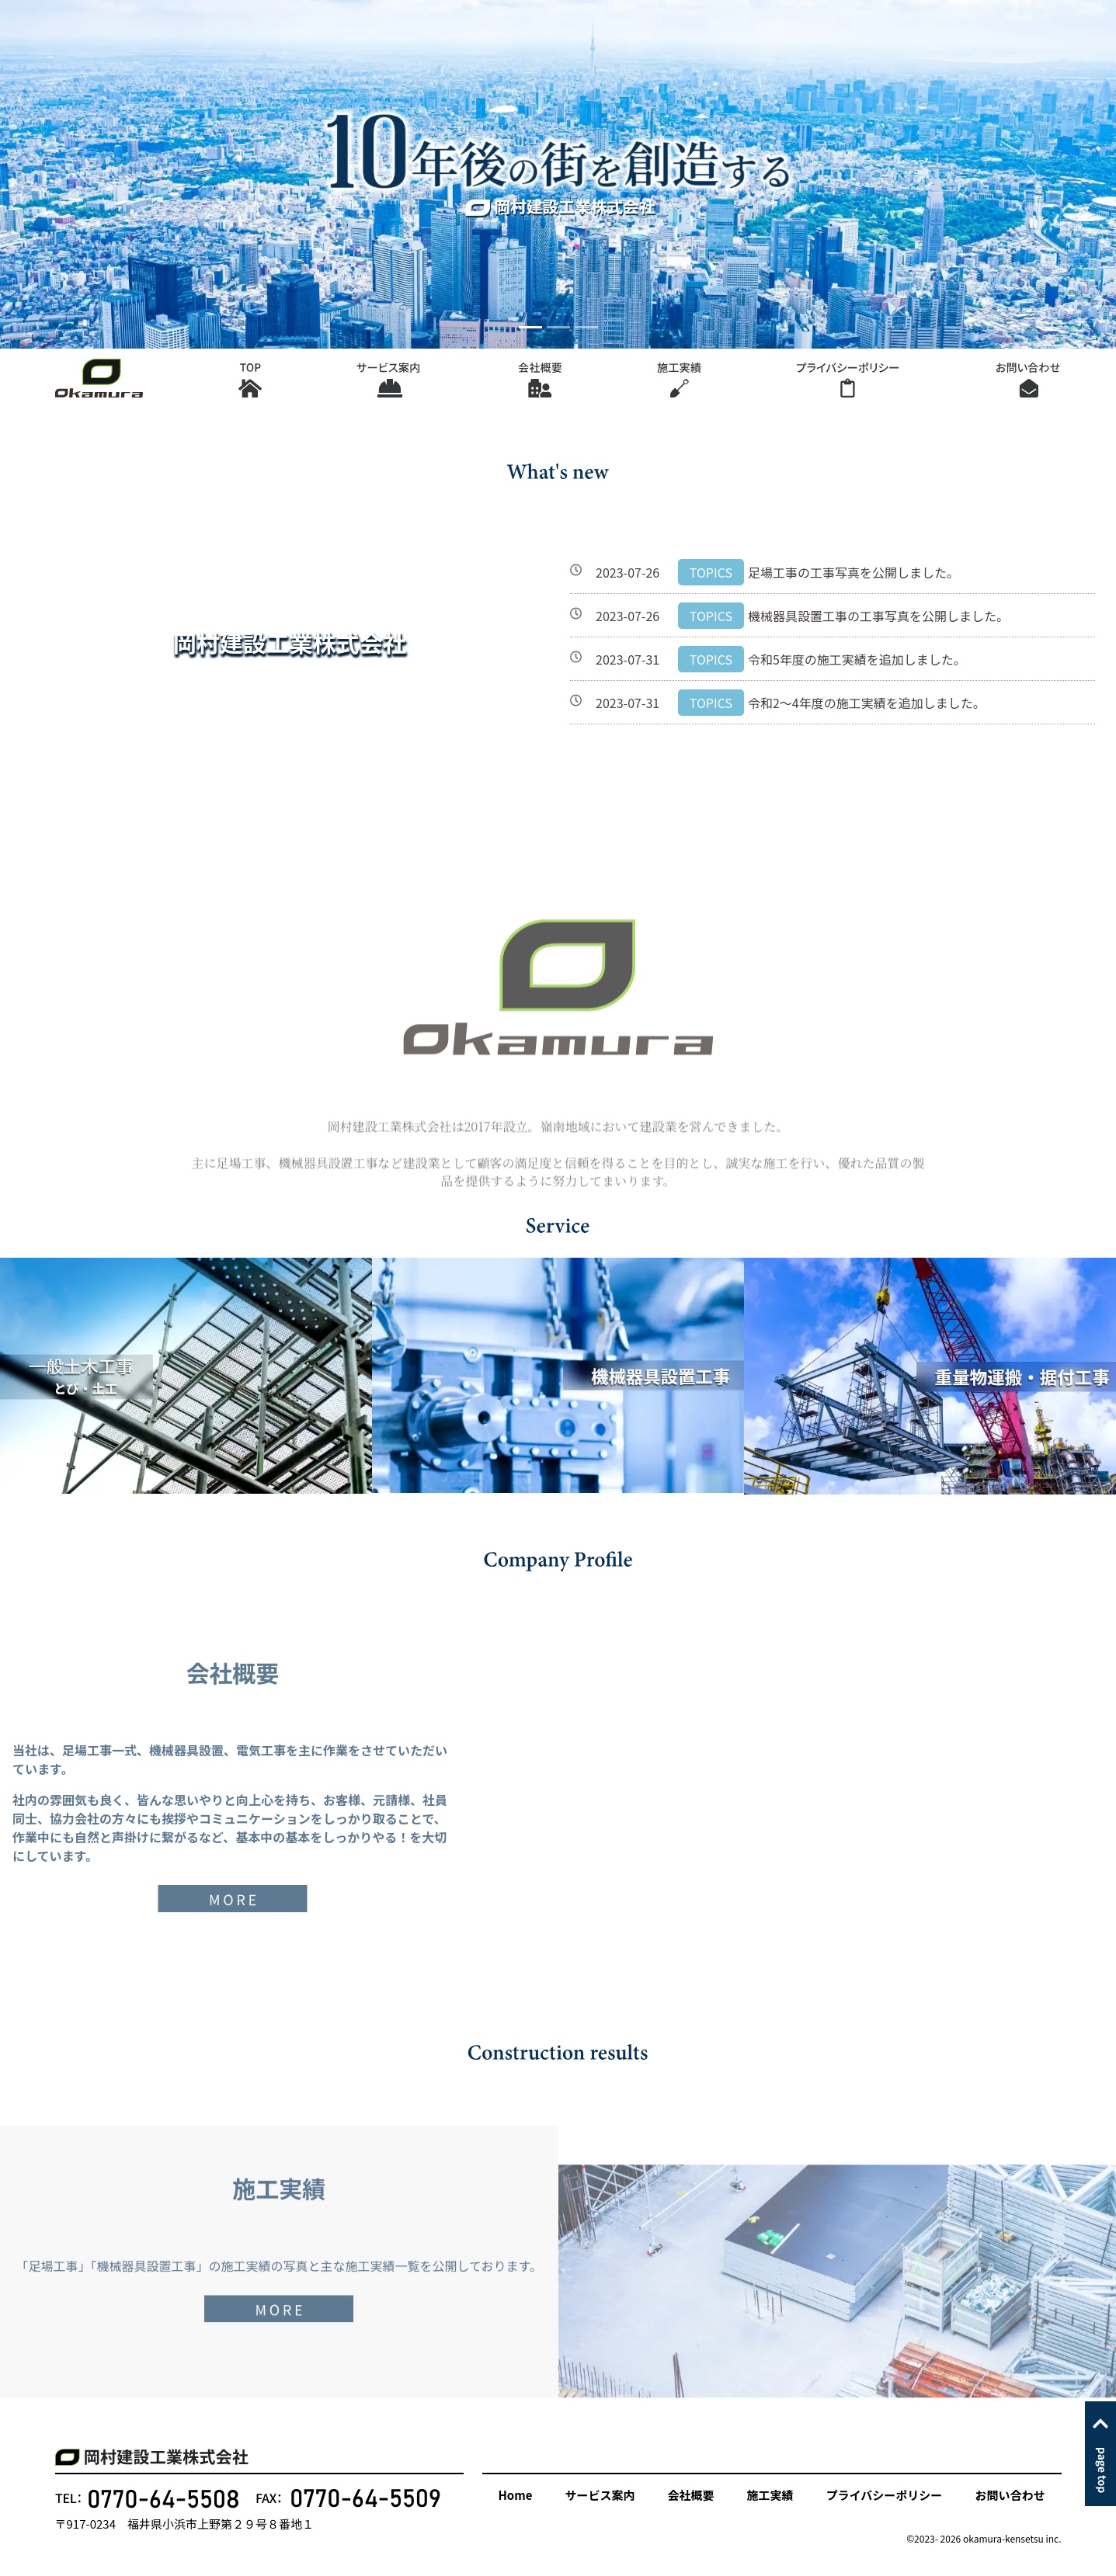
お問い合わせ (1010, 2495)
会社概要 (691, 2495)
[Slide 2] (558, 327)
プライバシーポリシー (884, 2495)
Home (516, 2495)
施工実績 (770, 2495)
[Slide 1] (530, 327)
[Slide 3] (586, 327)
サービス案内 (599, 2495)
